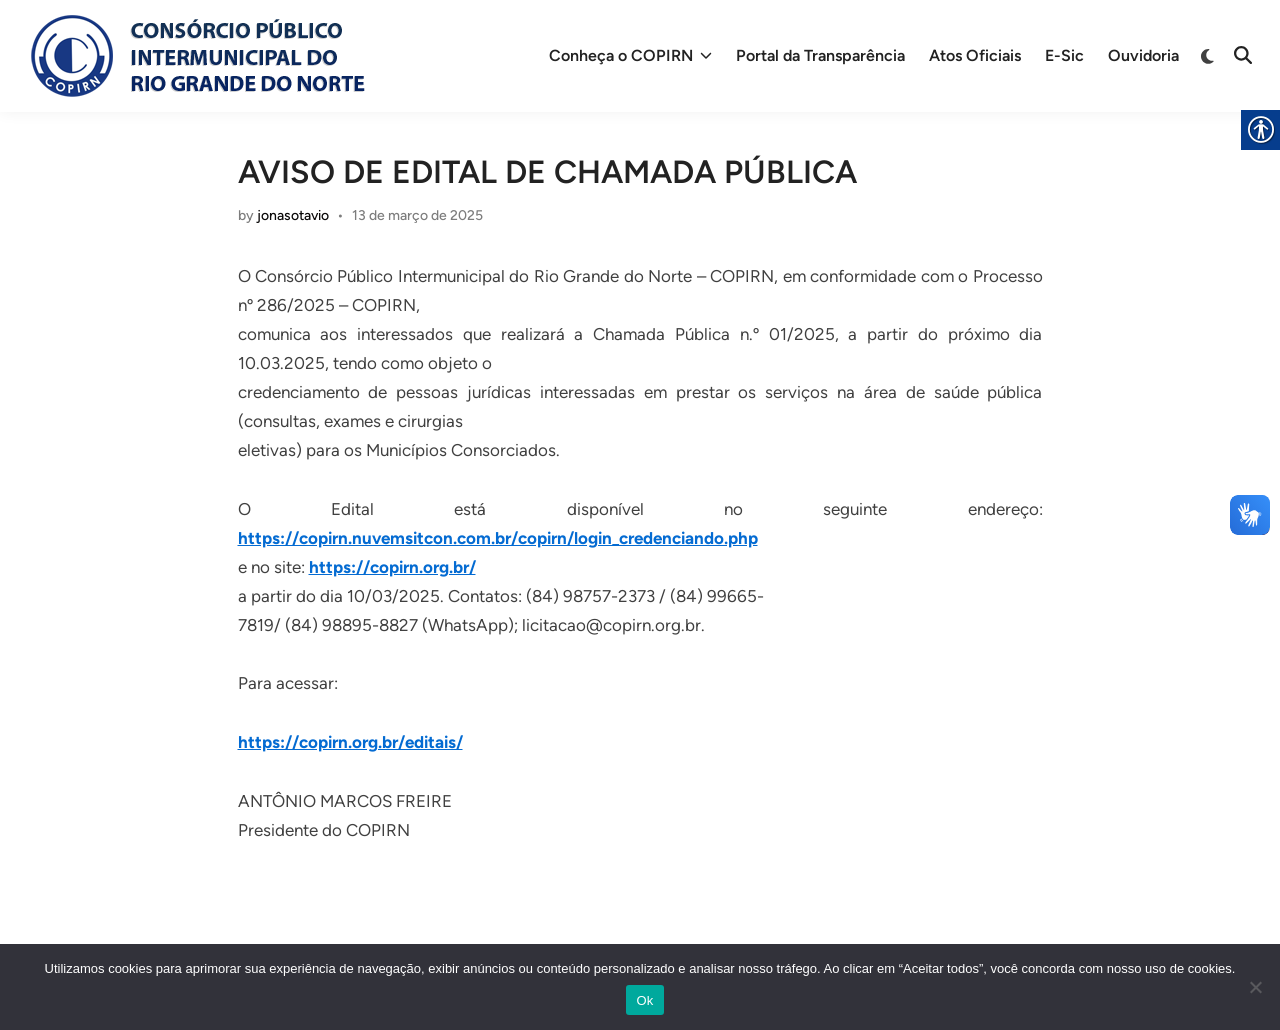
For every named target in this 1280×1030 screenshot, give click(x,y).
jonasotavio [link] (293, 215)
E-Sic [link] (1064, 55)
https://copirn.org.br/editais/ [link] (350, 742)
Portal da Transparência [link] (820, 55)
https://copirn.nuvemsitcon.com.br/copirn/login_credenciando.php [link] (498, 538)
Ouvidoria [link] (1143, 55)
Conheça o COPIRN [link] (630, 56)
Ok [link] (644, 1000)
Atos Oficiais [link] (975, 55)
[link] (195, 56)
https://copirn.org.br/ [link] (392, 567)
